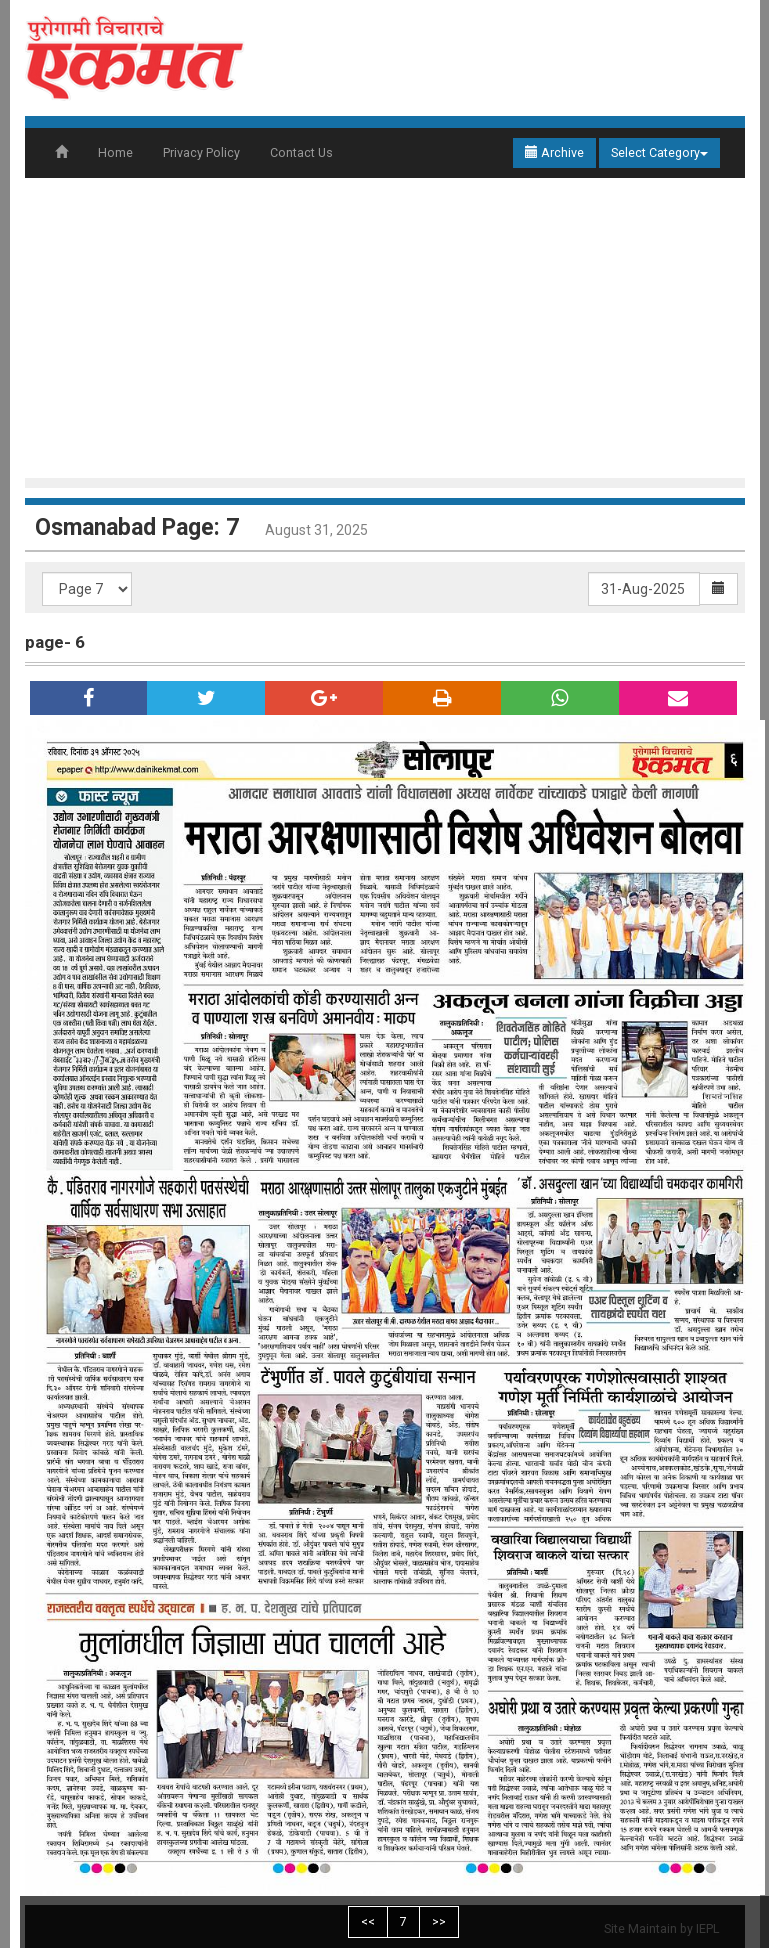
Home (115, 152)
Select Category (659, 152)
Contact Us (301, 152)
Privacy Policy (201, 152)
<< (368, 1921)
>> (439, 1921)
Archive (554, 152)
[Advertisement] (395, 328)
